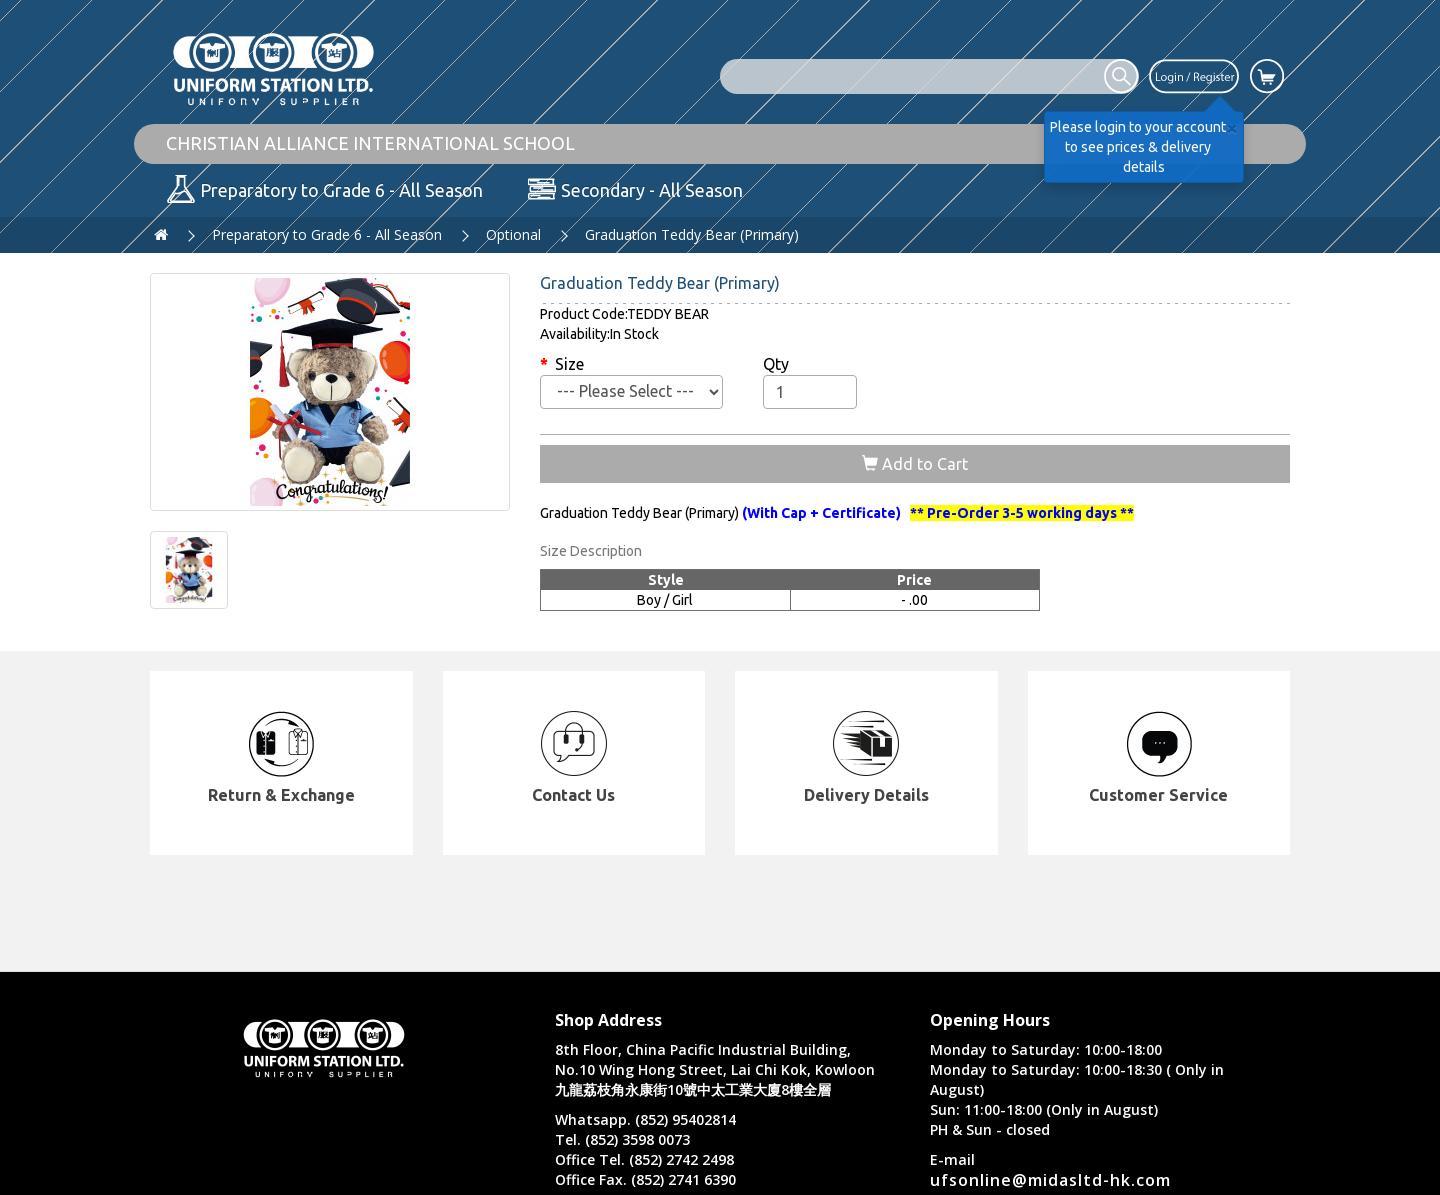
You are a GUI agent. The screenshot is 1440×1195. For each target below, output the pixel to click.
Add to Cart (915, 464)
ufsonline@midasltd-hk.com (1050, 1180)
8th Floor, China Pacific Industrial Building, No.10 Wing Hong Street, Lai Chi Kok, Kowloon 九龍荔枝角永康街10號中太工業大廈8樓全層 (715, 1069)
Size (569, 364)
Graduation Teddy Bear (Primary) (692, 234)
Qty (776, 364)
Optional (513, 234)
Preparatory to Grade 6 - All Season (327, 234)
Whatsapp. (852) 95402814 (645, 1119)
